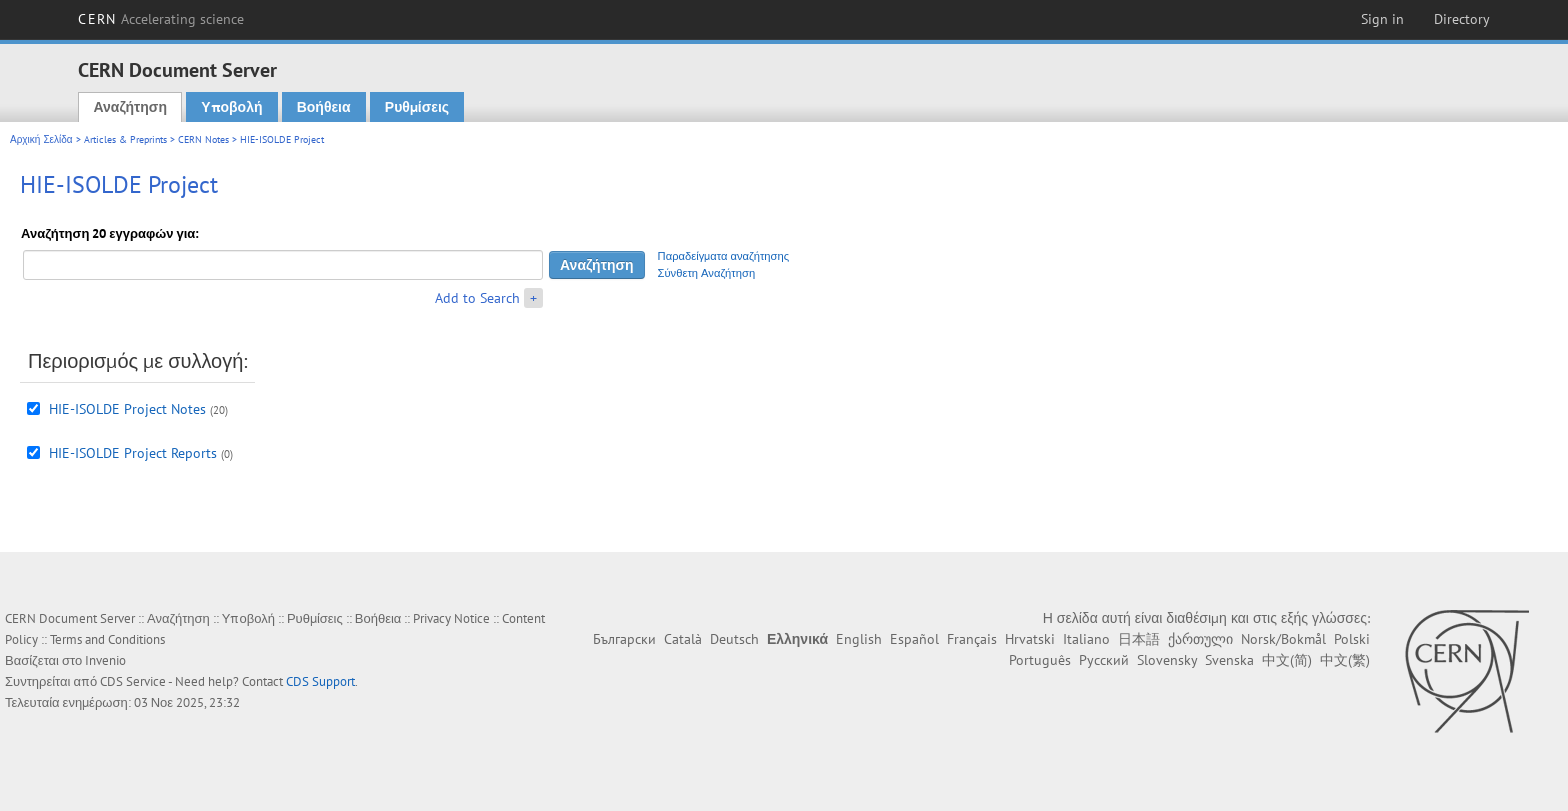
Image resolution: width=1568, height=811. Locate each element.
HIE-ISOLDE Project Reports (133, 453)
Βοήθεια (324, 107)
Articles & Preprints (125, 139)
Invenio (105, 660)
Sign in (1382, 19)
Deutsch (734, 639)
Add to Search (477, 298)
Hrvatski (1030, 639)
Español (914, 639)
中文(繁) (1345, 660)
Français (972, 639)
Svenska (1229, 660)
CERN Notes (203, 139)
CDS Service (133, 681)
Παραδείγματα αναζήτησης (724, 256)
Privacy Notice (451, 618)
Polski (1352, 639)
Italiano (1086, 639)
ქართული (1200, 639)
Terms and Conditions (107, 639)
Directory (1462, 19)
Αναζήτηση (130, 107)
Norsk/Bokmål (1283, 639)
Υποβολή (231, 107)
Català (683, 639)
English (859, 639)
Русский (1104, 660)
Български (624, 639)
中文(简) (1287, 660)
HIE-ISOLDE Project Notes (127, 409)
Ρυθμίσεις (417, 107)
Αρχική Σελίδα (41, 139)
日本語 (1139, 639)
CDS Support (320, 681)
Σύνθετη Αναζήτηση (707, 273)
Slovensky (1167, 660)
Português (1040, 660)
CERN (161, 19)
